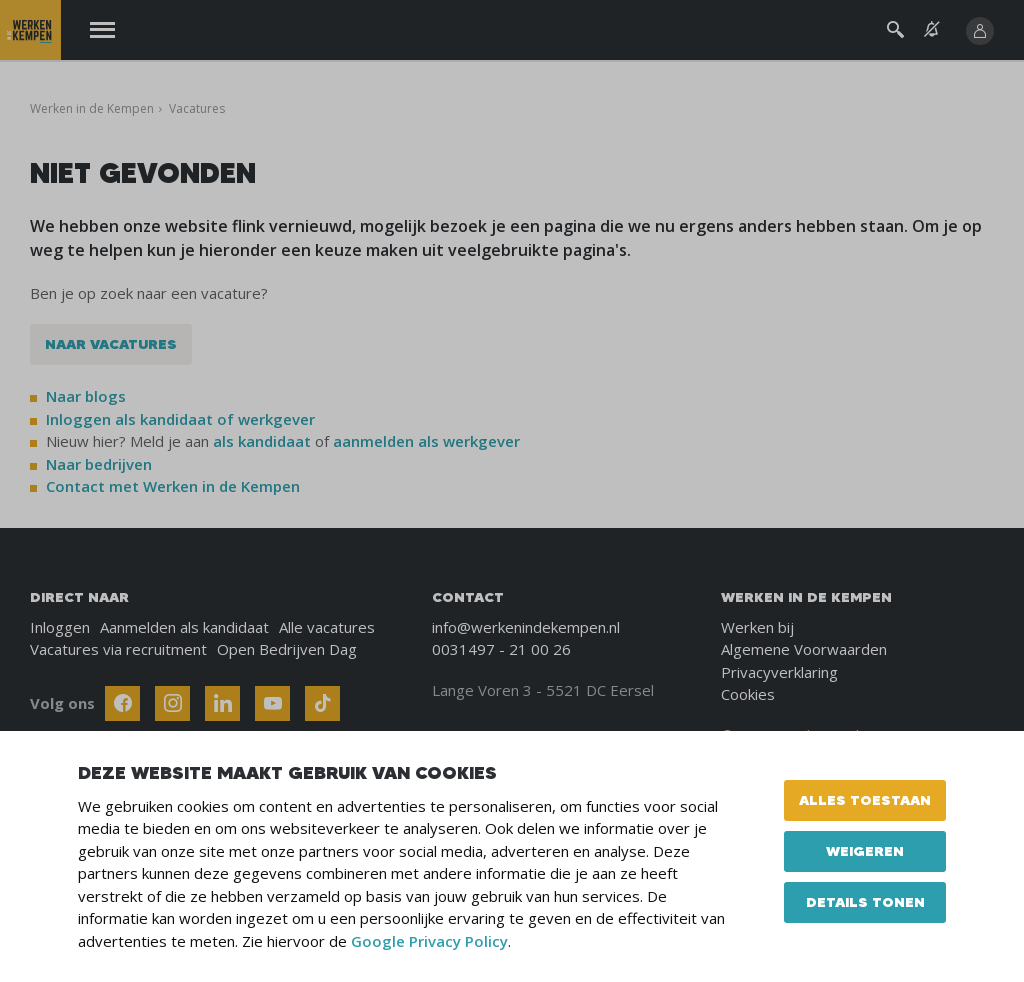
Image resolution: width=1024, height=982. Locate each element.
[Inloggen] (980, 31)
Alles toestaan (865, 800)
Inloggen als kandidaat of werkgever (180, 419)
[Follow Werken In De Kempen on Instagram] (172, 703)
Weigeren (865, 851)
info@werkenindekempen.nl (526, 627)
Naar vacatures (111, 344)
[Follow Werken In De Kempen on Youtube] (272, 703)
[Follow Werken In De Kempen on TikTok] (322, 703)
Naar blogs (86, 396)
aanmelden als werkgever (426, 441)
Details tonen (865, 902)
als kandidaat (262, 441)
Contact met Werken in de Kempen (173, 486)
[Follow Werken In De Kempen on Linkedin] (222, 703)
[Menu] (102, 30)
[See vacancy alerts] (932, 29)
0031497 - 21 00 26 (501, 649)
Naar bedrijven (101, 464)
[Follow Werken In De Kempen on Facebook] (122, 703)
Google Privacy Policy (429, 941)
